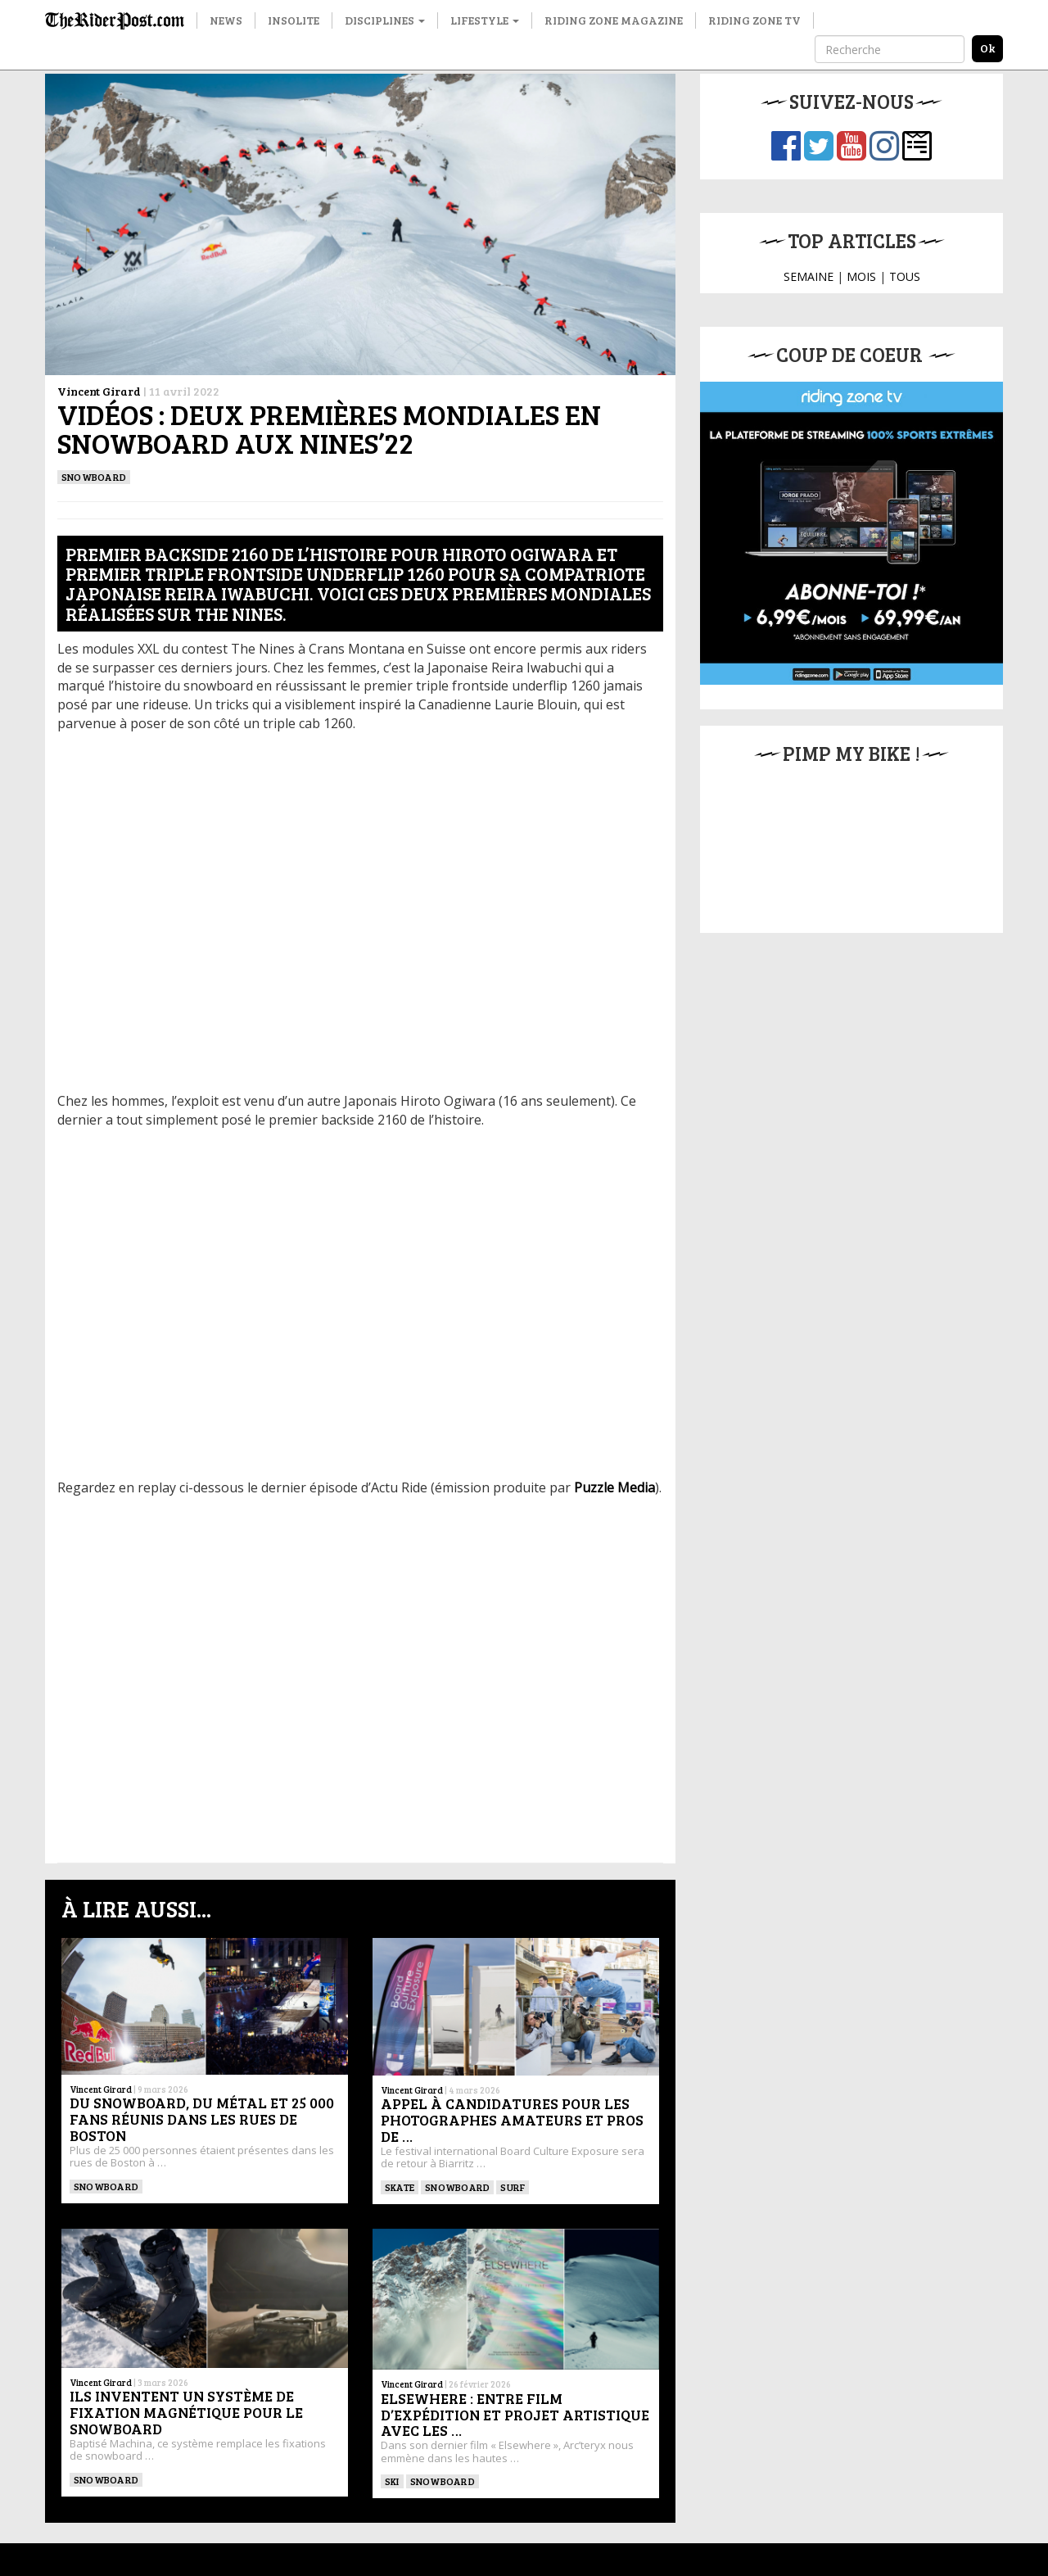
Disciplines (385, 20)
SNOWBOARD (93, 476)
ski (392, 2481)
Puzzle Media (614, 1487)
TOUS (904, 276)
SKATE (399, 2186)
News (226, 20)
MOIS (861, 276)
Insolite (293, 20)
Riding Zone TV (754, 20)
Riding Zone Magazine (613, 20)
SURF (512, 2186)
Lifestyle (484, 20)
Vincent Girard (99, 391)
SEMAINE (808, 276)
